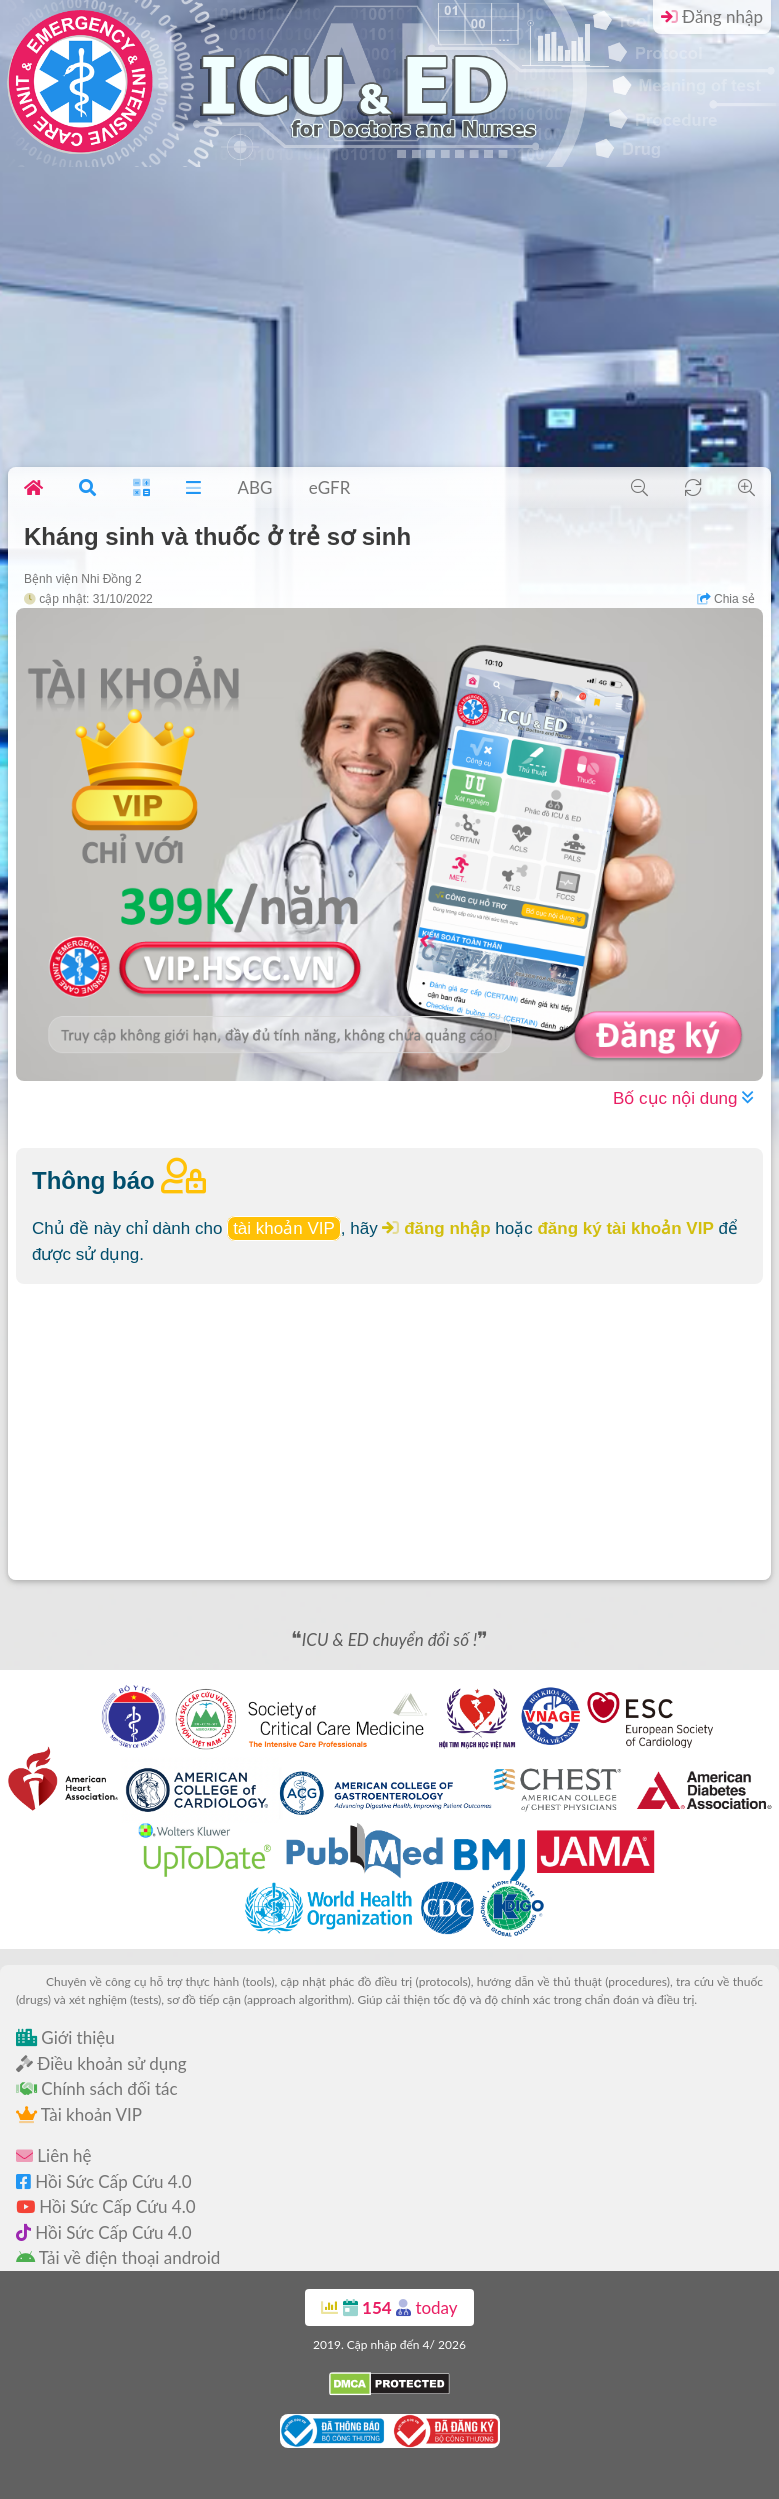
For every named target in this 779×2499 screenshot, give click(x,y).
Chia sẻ (726, 599)
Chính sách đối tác (97, 2088)
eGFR (330, 487)
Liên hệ (53, 2155)
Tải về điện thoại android (118, 2257)
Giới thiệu (65, 2037)
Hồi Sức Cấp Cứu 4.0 (104, 2181)
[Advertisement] (389, 317)
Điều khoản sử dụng (101, 2063)
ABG (254, 487)
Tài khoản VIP (79, 2114)
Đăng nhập (712, 16)
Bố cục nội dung (683, 1098)
